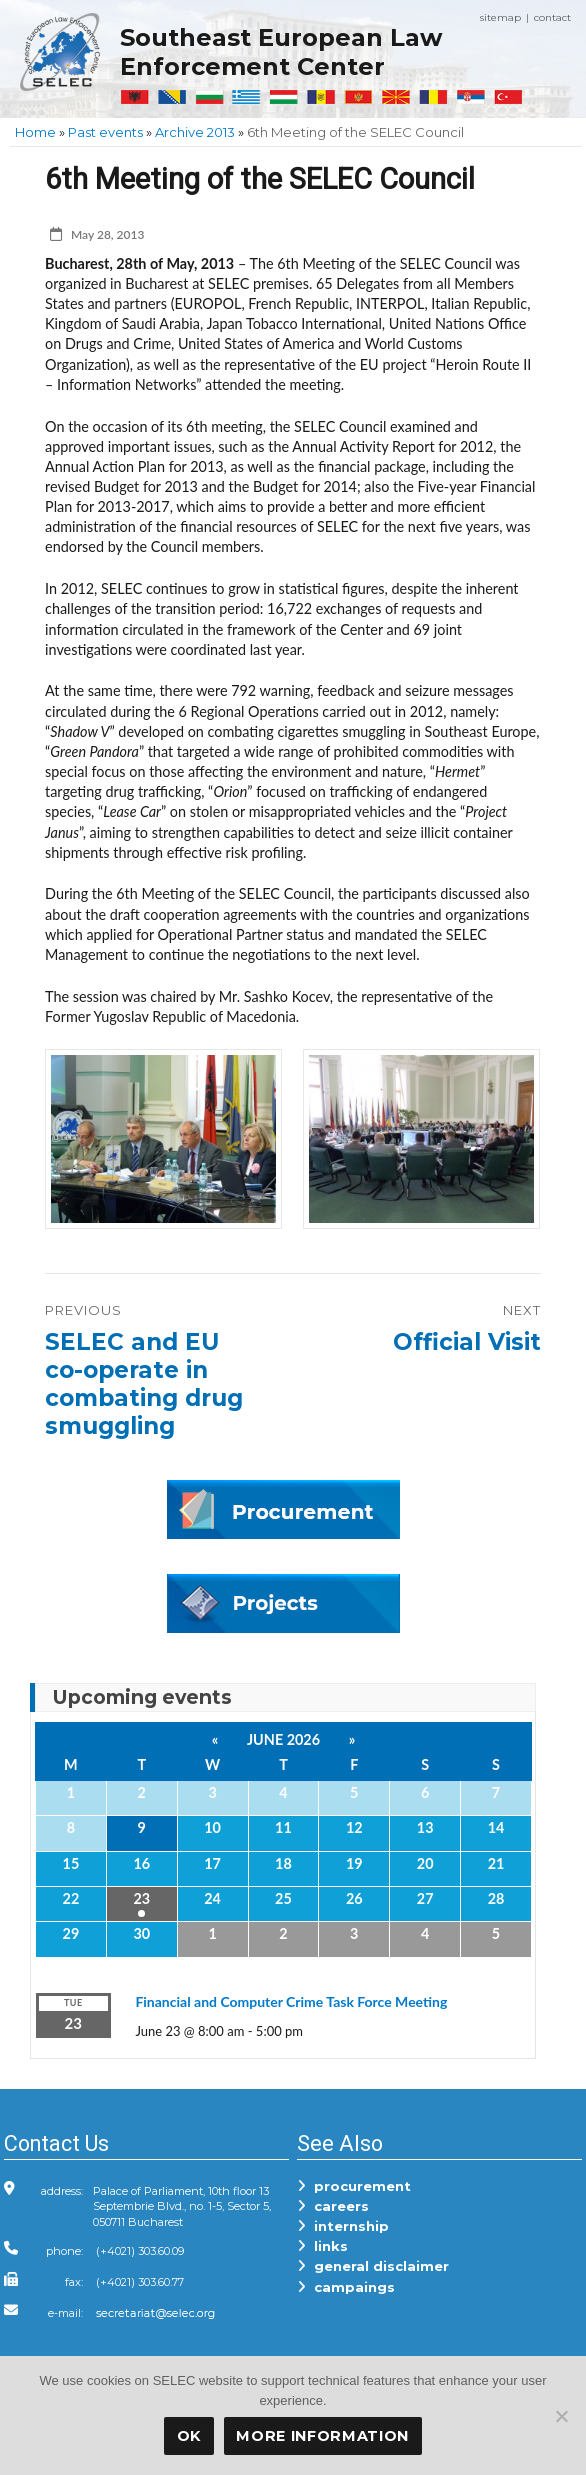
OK (189, 2436)
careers (333, 2206)
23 (141, 1898)
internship (343, 2226)
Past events (105, 132)
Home (35, 132)
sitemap (500, 17)
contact (552, 17)
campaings (346, 2287)
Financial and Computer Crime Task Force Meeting (291, 2001)
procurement (354, 2186)
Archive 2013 (195, 132)
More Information (322, 2436)
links (322, 2246)
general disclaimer (373, 2266)
